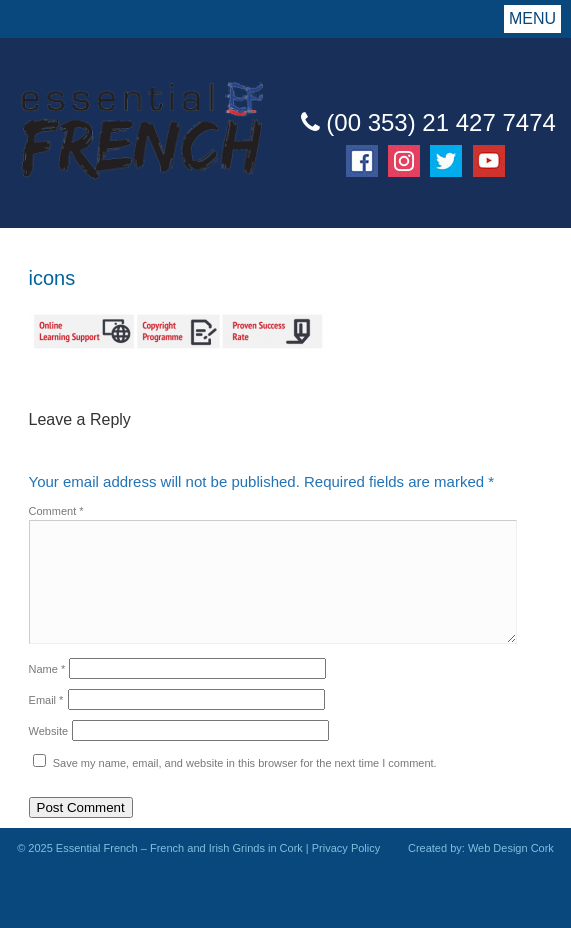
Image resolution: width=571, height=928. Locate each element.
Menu (532, 18)
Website (49, 731)
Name (47, 669)
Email (46, 700)
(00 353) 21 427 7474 (428, 122)
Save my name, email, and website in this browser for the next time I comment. (245, 763)
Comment (56, 511)
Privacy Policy (346, 848)
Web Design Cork (511, 848)
